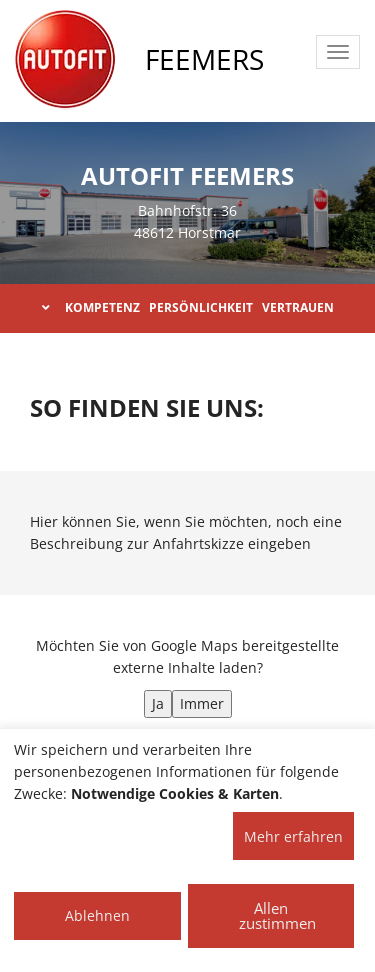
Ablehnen (97, 915)
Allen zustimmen (277, 915)
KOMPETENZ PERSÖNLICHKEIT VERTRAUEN (188, 307)
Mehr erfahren (293, 836)
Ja (158, 703)
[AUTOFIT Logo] (65, 60)
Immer (202, 703)
